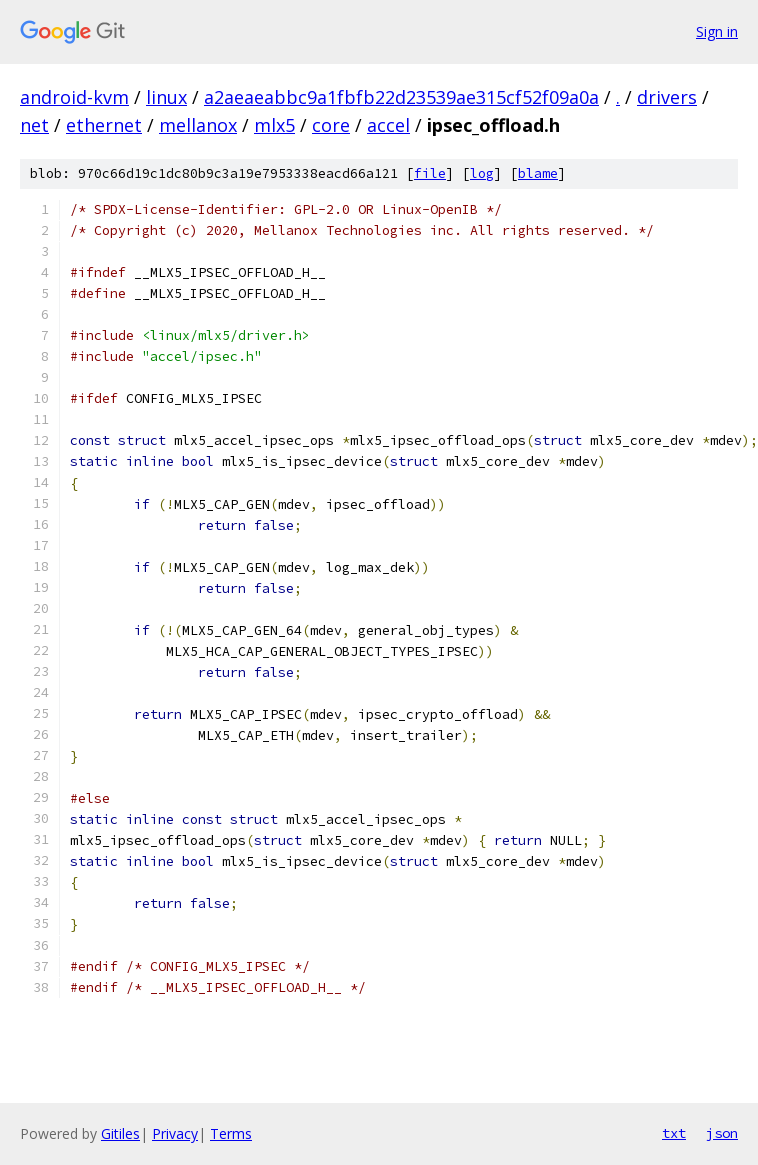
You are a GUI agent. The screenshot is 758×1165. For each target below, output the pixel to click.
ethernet (104, 125)
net (34, 125)
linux (166, 97)
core (331, 125)
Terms (231, 1133)
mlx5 (274, 125)
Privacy (175, 1133)
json (722, 1133)
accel (388, 125)
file (430, 173)
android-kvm (74, 97)
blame (538, 173)
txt (674, 1133)
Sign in (717, 31)
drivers (667, 97)
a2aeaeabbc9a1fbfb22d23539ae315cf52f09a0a (401, 97)
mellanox (198, 125)
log (482, 173)
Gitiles (120, 1133)
